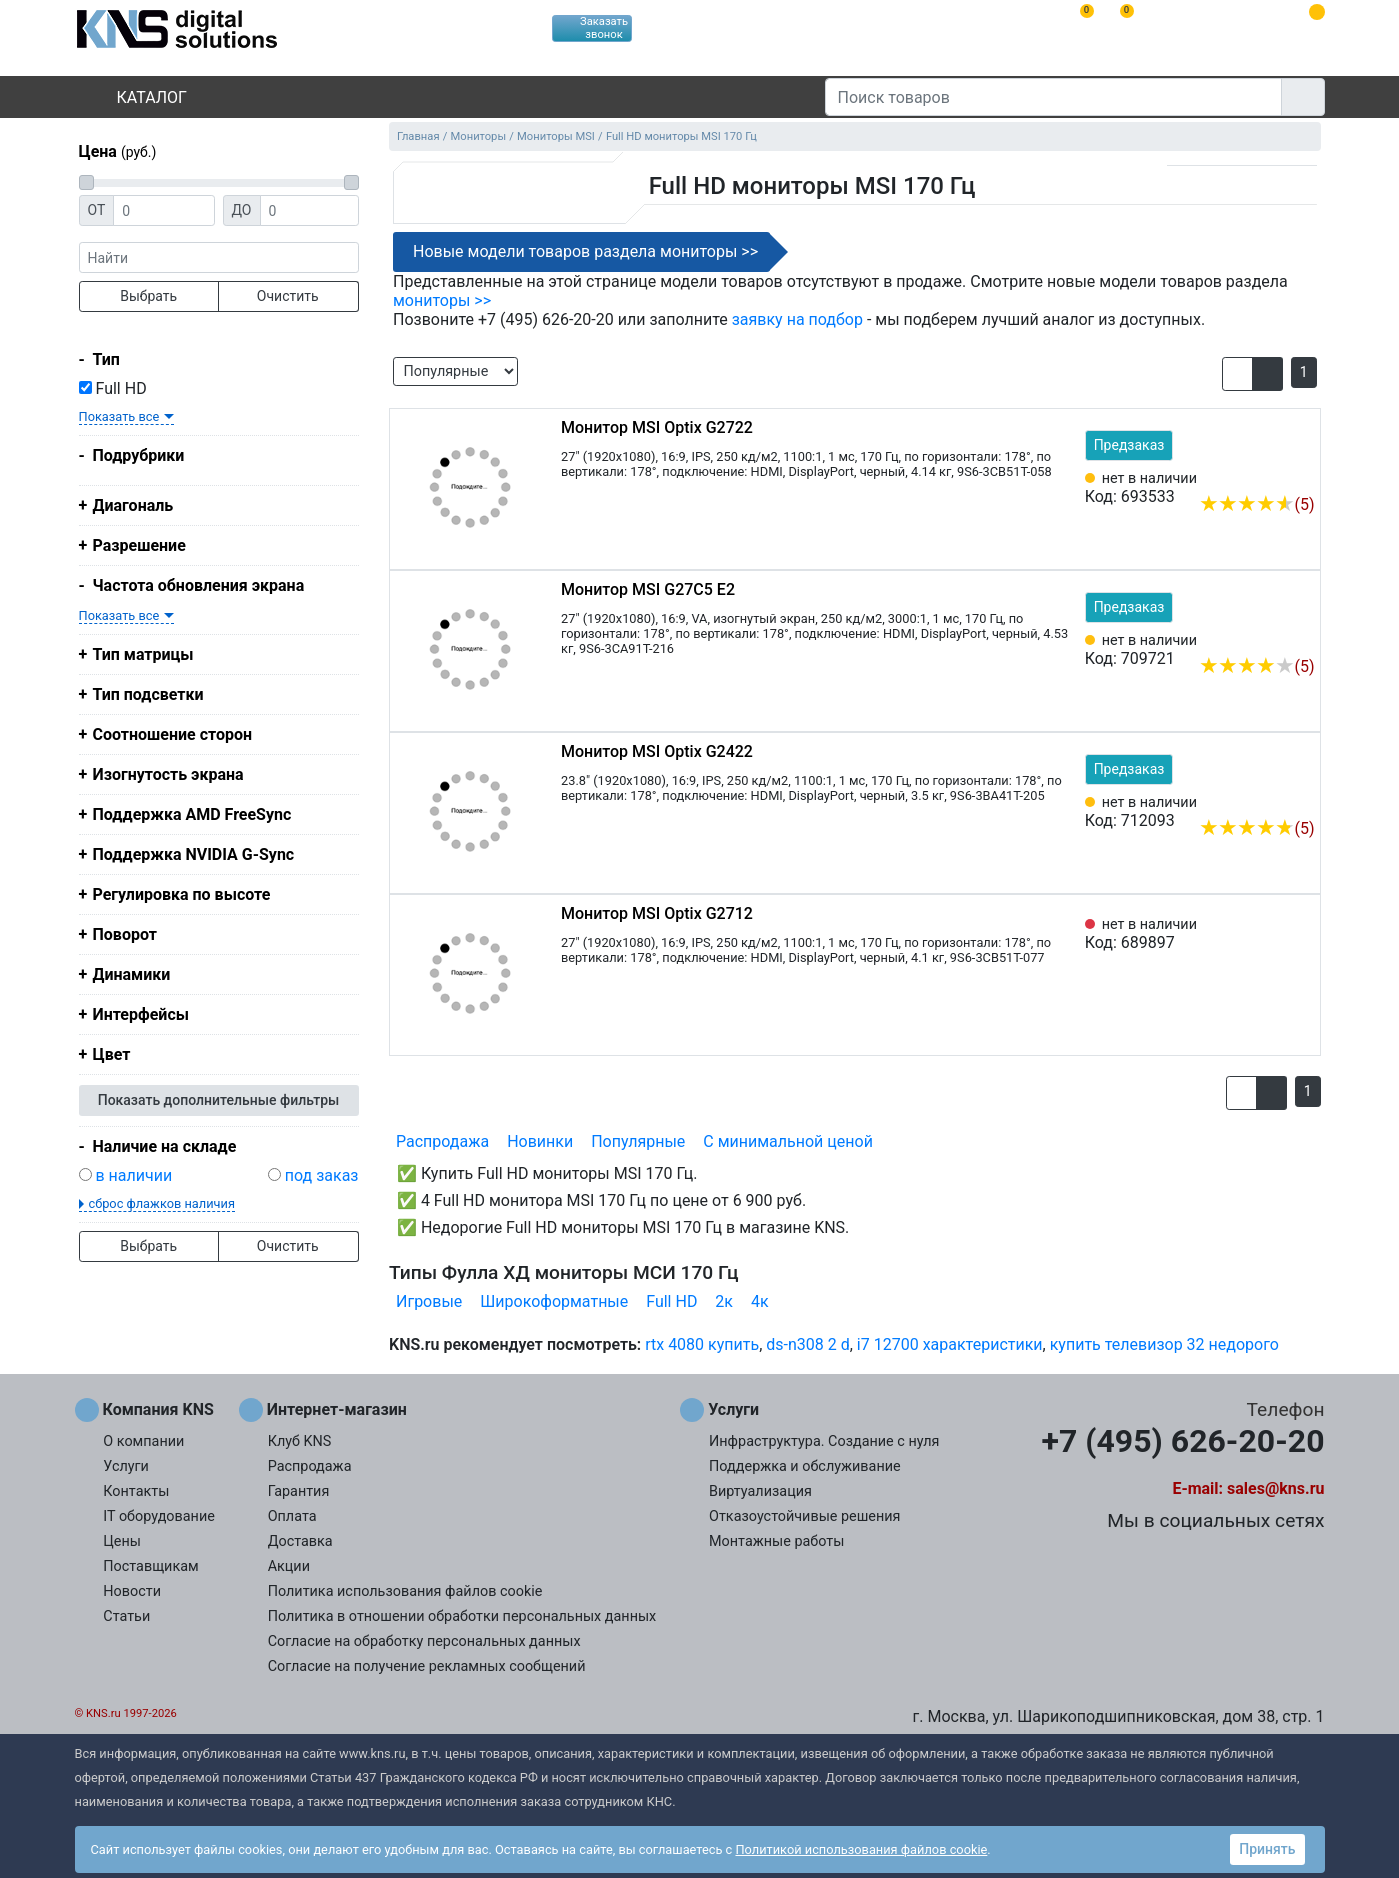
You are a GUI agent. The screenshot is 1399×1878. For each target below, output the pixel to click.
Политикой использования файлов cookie (861, 1849)
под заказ (322, 1175)
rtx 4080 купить (702, 1344)
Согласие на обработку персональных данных (424, 1641)
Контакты (136, 1491)
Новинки (540, 1141)
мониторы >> (442, 300)
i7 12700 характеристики (950, 1344)
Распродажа (442, 1141)
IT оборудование (159, 1516)
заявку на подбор (797, 319)
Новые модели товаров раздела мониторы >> (585, 251)
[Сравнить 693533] (1267, 474)
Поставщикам (150, 1566)
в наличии (133, 1175)
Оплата (292, 1516)
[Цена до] (309, 210)
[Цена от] (163, 210)
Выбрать (148, 296)
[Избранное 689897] (1300, 934)
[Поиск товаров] (1053, 97)
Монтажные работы (776, 1541)
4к (760, 1301)
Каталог (135, 97)
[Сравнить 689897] (1267, 934)
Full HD (113, 388)
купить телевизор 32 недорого (1164, 1344)
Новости (132, 1591)
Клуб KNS (300, 1441)
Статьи (126, 1616)
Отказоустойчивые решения (804, 1516)
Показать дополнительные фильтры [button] (219, 1100)
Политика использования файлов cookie (405, 1591)
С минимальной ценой (788, 1141)
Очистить (288, 296)
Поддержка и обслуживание (805, 1466)
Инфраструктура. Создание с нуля (824, 1441)
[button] (1237, 374)
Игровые (429, 1301)
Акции (289, 1566)
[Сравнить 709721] (1267, 636)
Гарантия (299, 1491)
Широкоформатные (554, 1301)
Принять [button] (1267, 1849)
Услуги (126, 1466)
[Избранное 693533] (1300, 474)
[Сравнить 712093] (1267, 798)
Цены (122, 1541)
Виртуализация (760, 1491)
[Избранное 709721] (1300, 636)
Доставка (300, 1541)
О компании (143, 1441)
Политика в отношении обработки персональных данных (462, 1616)
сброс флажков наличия (162, 1203)
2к (724, 1301)
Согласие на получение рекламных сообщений (427, 1666)
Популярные (638, 1141)
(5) (1256, 504)
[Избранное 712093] (1300, 798)
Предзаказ (1129, 445)
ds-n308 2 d (807, 1344)
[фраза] (219, 257)
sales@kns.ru (1275, 1488)
